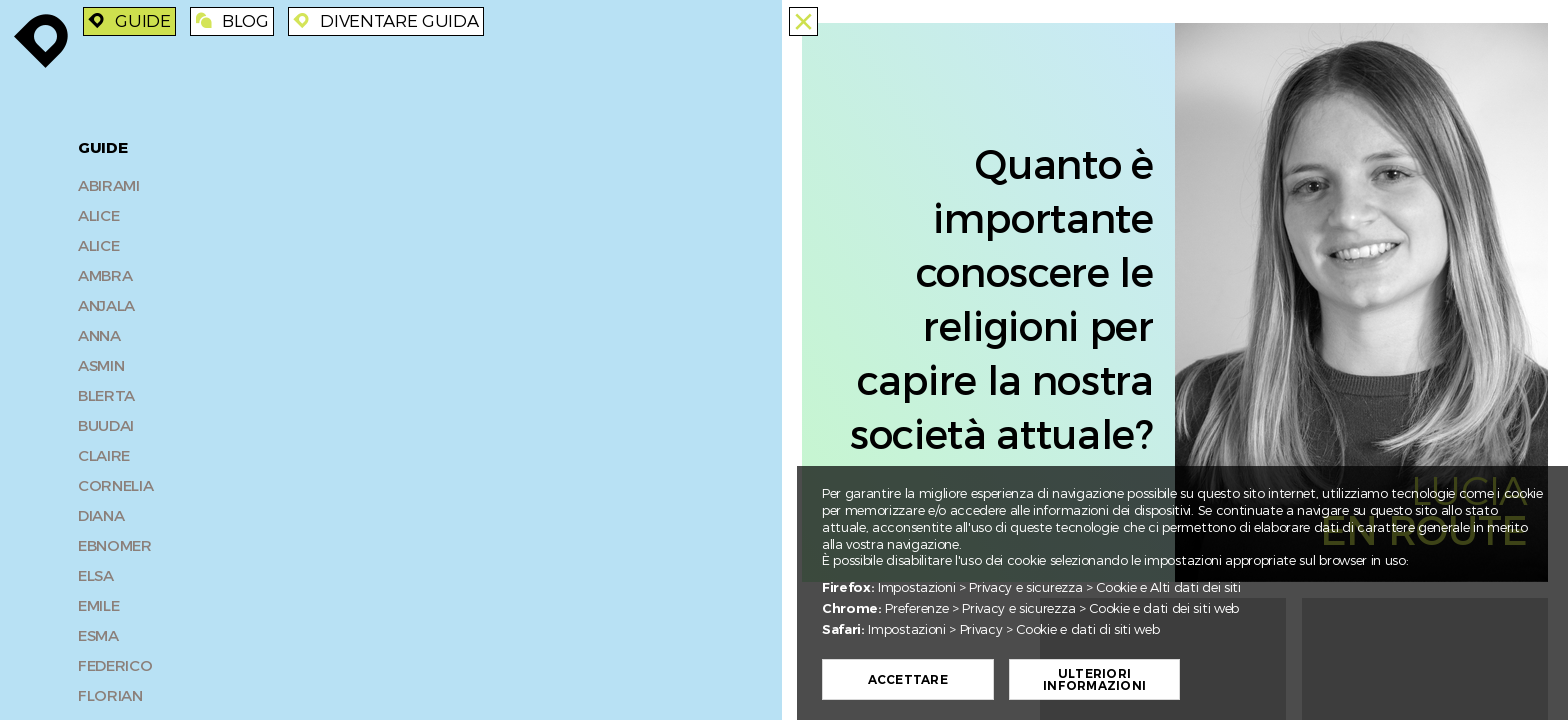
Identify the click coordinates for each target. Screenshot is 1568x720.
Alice (98, 216)
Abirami (109, 186)
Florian (110, 696)
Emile (98, 606)
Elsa (96, 576)
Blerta (106, 396)
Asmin (101, 366)
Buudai (106, 426)
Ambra (105, 276)
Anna (99, 336)
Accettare (914, 680)
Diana (101, 516)
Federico (115, 666)
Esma (98, 636)
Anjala (106, 306)
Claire (104, 456)
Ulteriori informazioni (1101, 680)
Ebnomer (115, 546)
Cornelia (115, 486)
